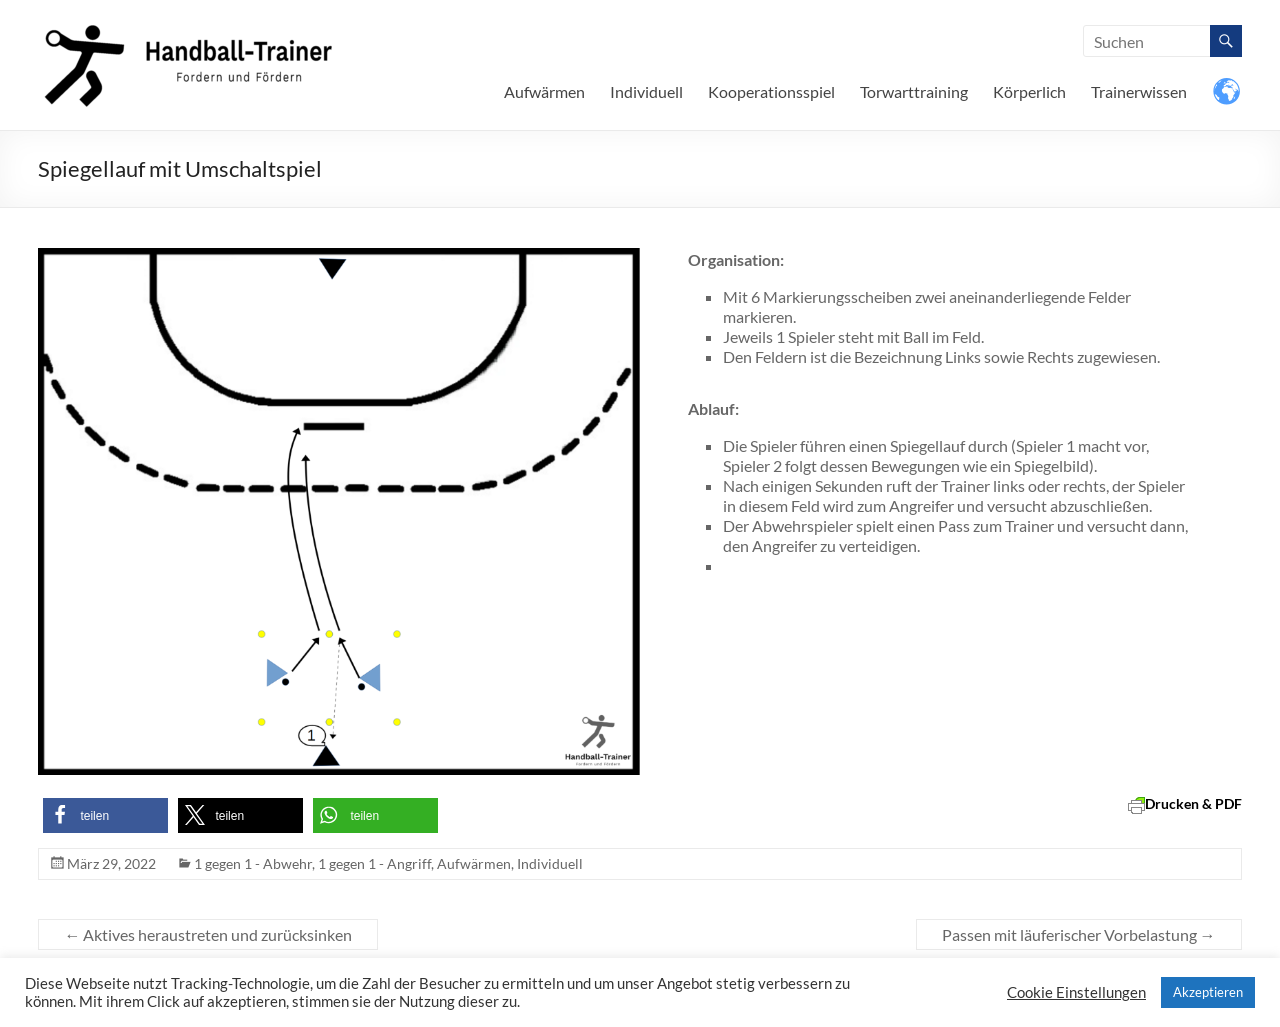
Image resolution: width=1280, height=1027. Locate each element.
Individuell (646, 91)
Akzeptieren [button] (1208, 992)
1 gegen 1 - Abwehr (253, 863)
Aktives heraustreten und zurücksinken (208, 934)
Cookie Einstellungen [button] (1076, 992)
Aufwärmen (544, 91)
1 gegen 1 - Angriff (374, 863)
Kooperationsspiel (771, 91)
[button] (105, 815)
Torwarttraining (914, 91)
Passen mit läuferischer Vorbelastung (1079, 934)
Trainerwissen (1139, 91)
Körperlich (1029, 91)
